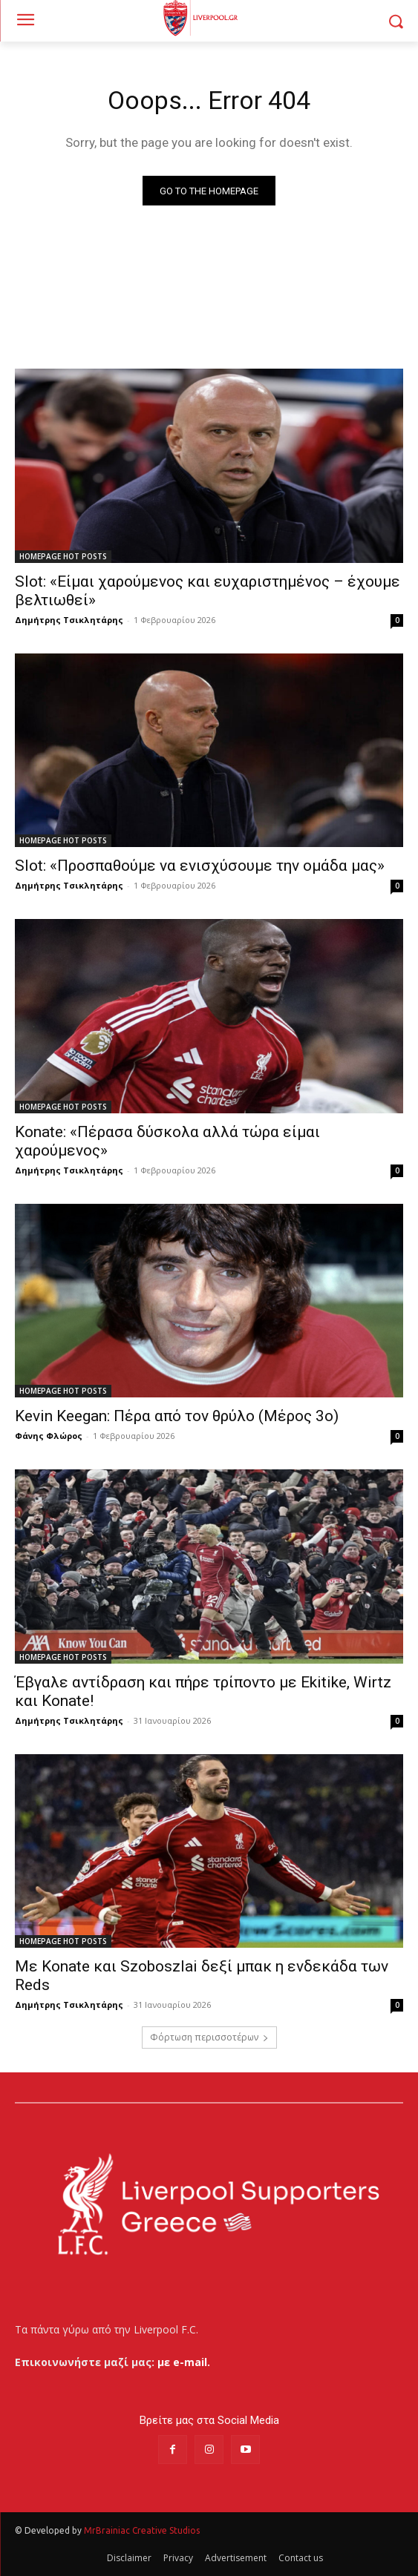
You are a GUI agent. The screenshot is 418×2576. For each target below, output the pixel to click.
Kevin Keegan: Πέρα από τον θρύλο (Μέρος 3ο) (177, 1416)
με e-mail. (183, 2362)
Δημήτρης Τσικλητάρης (69, 619)
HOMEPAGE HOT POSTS (63, 556)
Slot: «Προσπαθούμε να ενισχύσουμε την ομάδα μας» (200, 865)
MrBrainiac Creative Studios (142, 2530)
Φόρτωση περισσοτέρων (209, 2037)
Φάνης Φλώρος (48, 1435)
